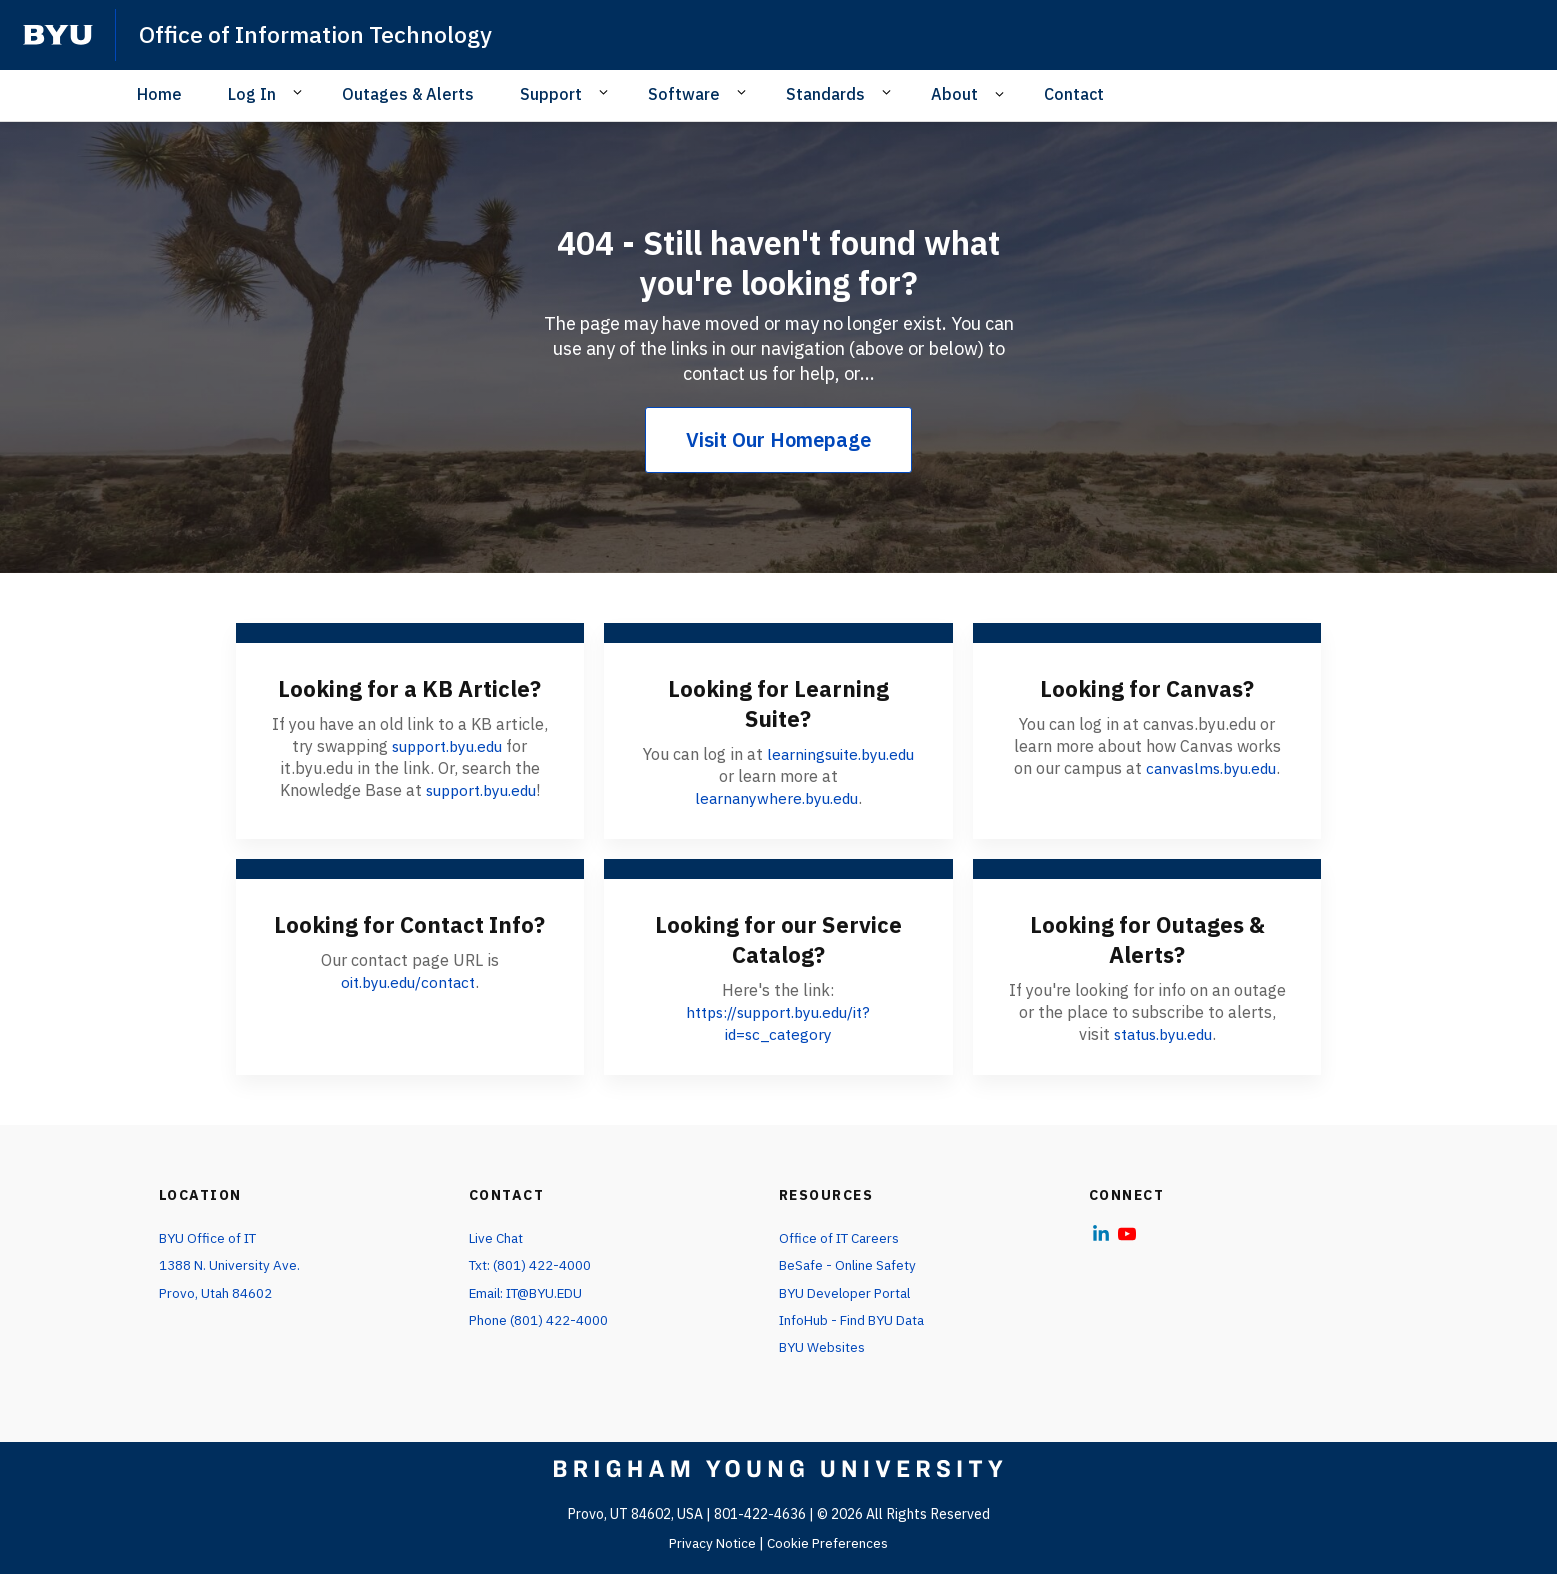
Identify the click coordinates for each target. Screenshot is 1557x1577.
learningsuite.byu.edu (840, 754)
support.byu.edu (447, 746)
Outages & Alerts (408, 94)
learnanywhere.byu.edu (776, 798)
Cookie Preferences (830, 1546)
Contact (1074, 94)
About (954, 94)
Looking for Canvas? (1147, 688)
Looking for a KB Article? (410, 688)
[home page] (58, 35)
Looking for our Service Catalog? (778, 939)
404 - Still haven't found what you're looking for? (779, 261)
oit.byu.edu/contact (407, 1012)
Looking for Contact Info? (409, 939)
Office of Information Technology (322, 34)
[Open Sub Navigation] (300, 93)
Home (159, 94)
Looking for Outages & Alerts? (1147, 939)
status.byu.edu (1163, 1034)
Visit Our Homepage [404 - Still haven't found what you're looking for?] (778, 439)
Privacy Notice (711, 1546)
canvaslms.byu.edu (1211, 768)
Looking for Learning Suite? (778, 703)
